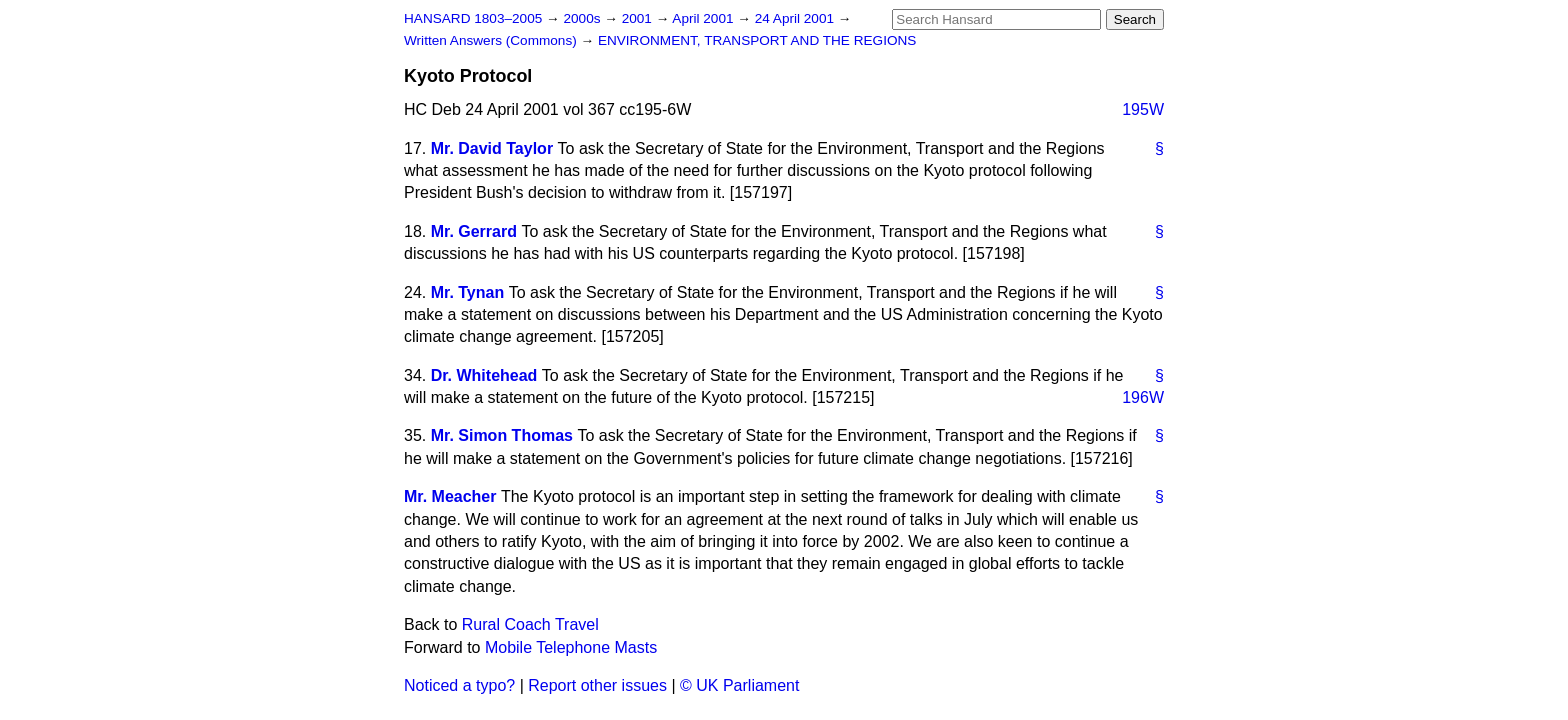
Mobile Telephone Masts (571, 647)
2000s (583, 18)
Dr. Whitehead (484, 375)
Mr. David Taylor (492, 148)
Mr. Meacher (450, 496)
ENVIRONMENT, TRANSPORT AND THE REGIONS (757, 40)
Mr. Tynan (468, 292)
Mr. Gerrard (474, 231)
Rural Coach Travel (530, 624)
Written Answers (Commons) (492, 40)
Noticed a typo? (459, 685)
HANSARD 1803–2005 (473, 18)
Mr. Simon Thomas (502, 435)
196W (1143, 397)
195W (1143, 109)
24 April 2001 (796, 18)
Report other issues (597, 685)
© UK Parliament (739, 685)
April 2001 (704, 18)
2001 (639, 18)
